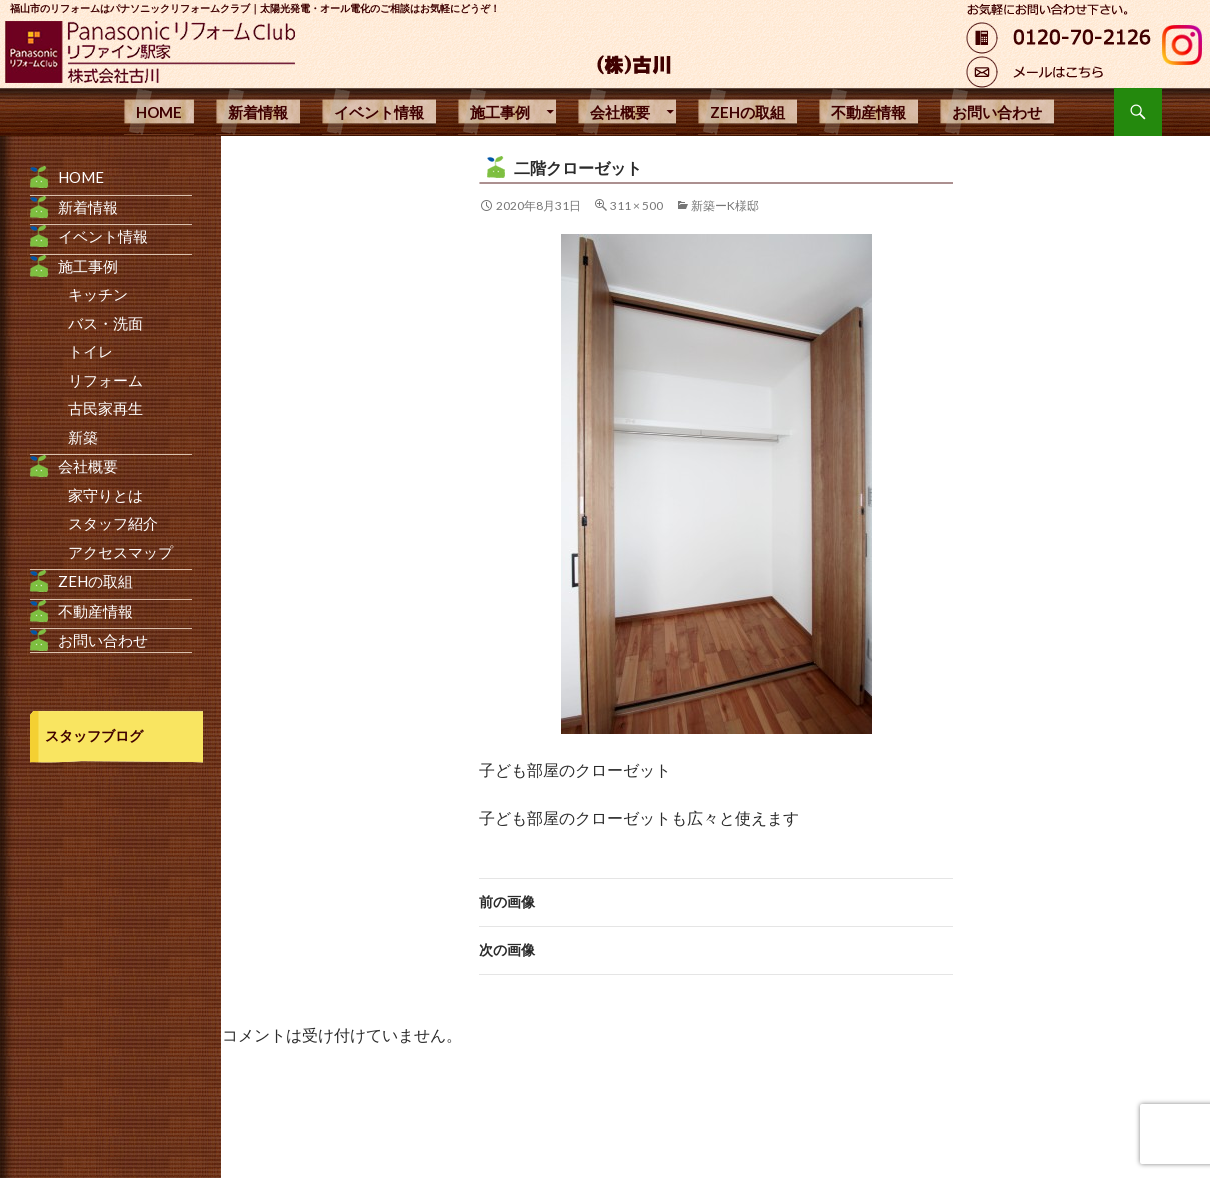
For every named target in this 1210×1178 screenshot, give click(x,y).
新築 (83, 437)
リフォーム (105, 380)
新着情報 (258, 112)
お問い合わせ (997, 112)
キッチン (98, 294)
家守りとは (105, 495)
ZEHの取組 (747, 112)
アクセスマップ (120, 552)
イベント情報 (379, 112)
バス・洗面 (105, 323)
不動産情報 (868, 112)
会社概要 (620, 112)
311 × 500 (636, 205)
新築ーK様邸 (725, 205)
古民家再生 (105, 408)
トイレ (90, 351)
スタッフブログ (94, 735)
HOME (159, 112)
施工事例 (500, 112)
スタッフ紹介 (113, 523)
